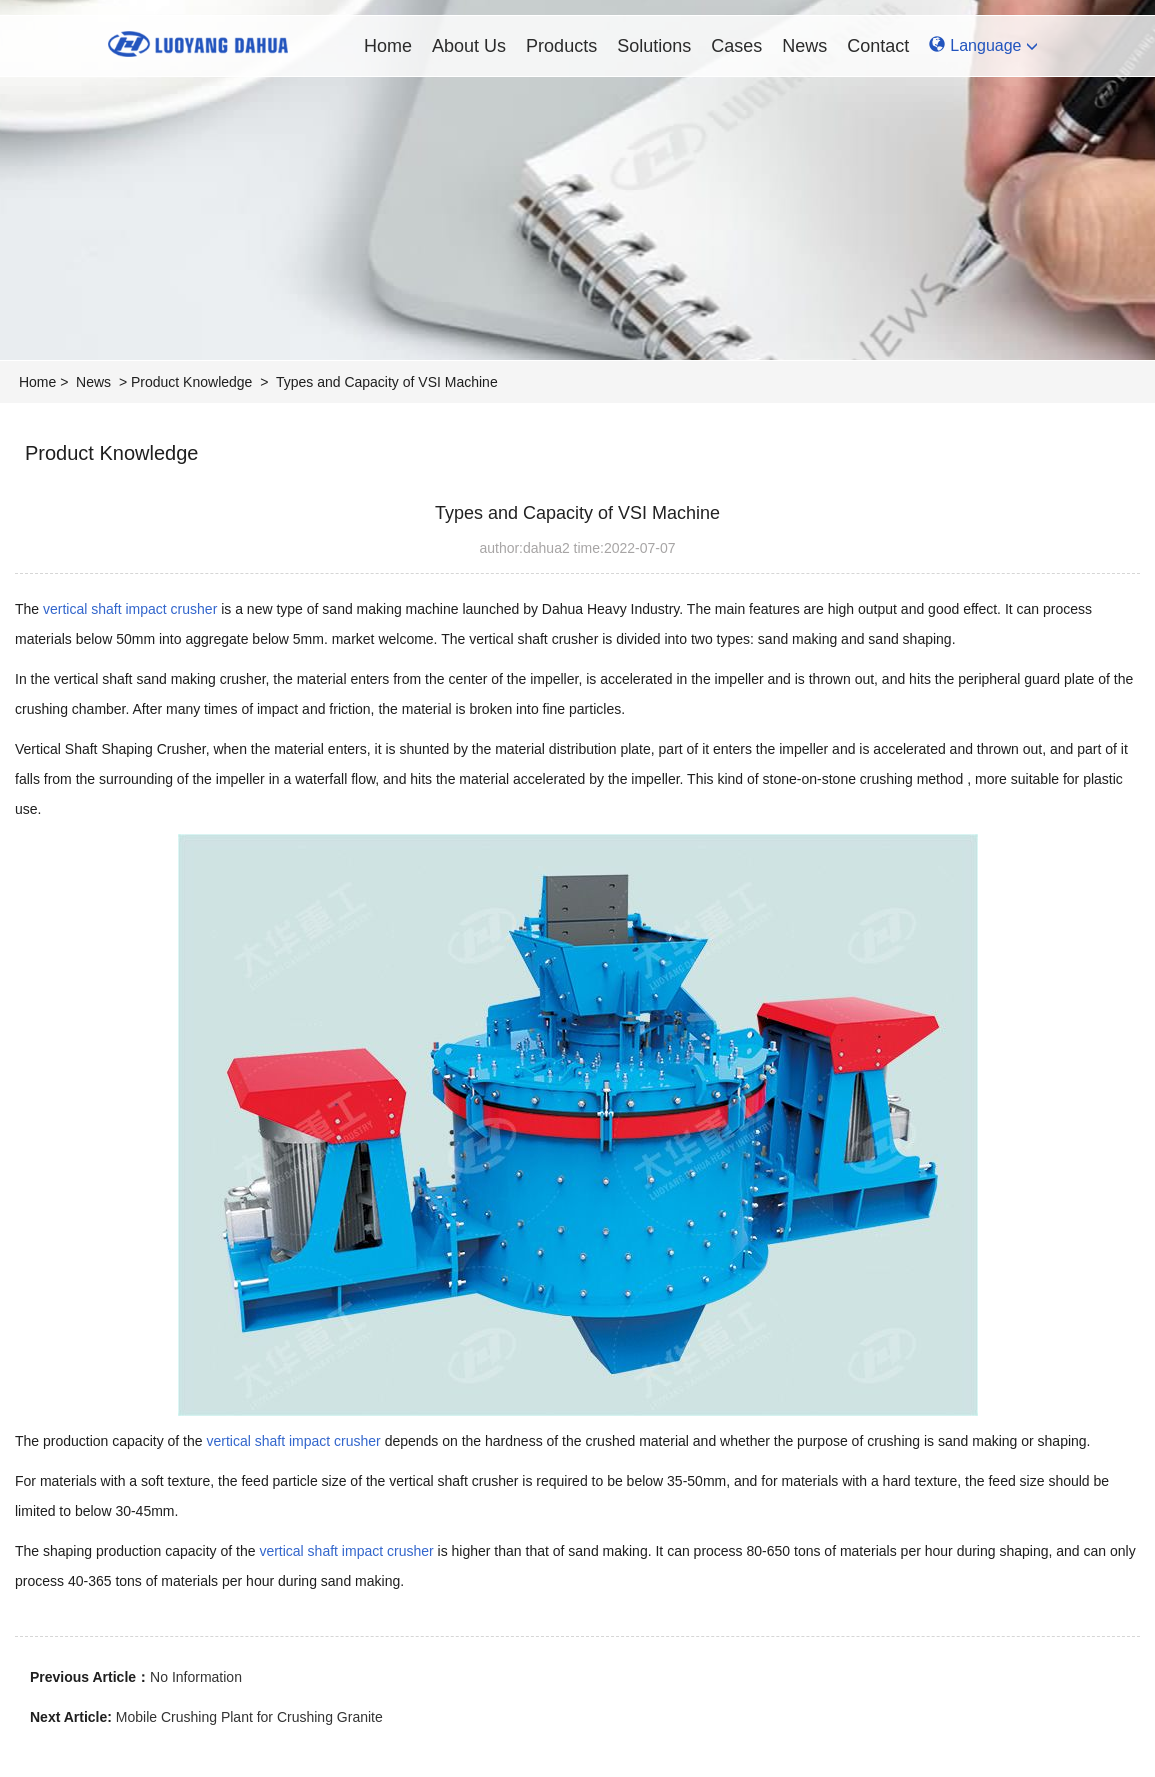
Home (388, 46)
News (804, 46)
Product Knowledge (191, 382)
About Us (469, 46)
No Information (196, 1677)
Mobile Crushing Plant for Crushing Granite (249, 1717)
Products (561, 46)
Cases (736, 46)
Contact (878, 46)
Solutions (654, 46)
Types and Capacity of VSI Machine (387, 382)
